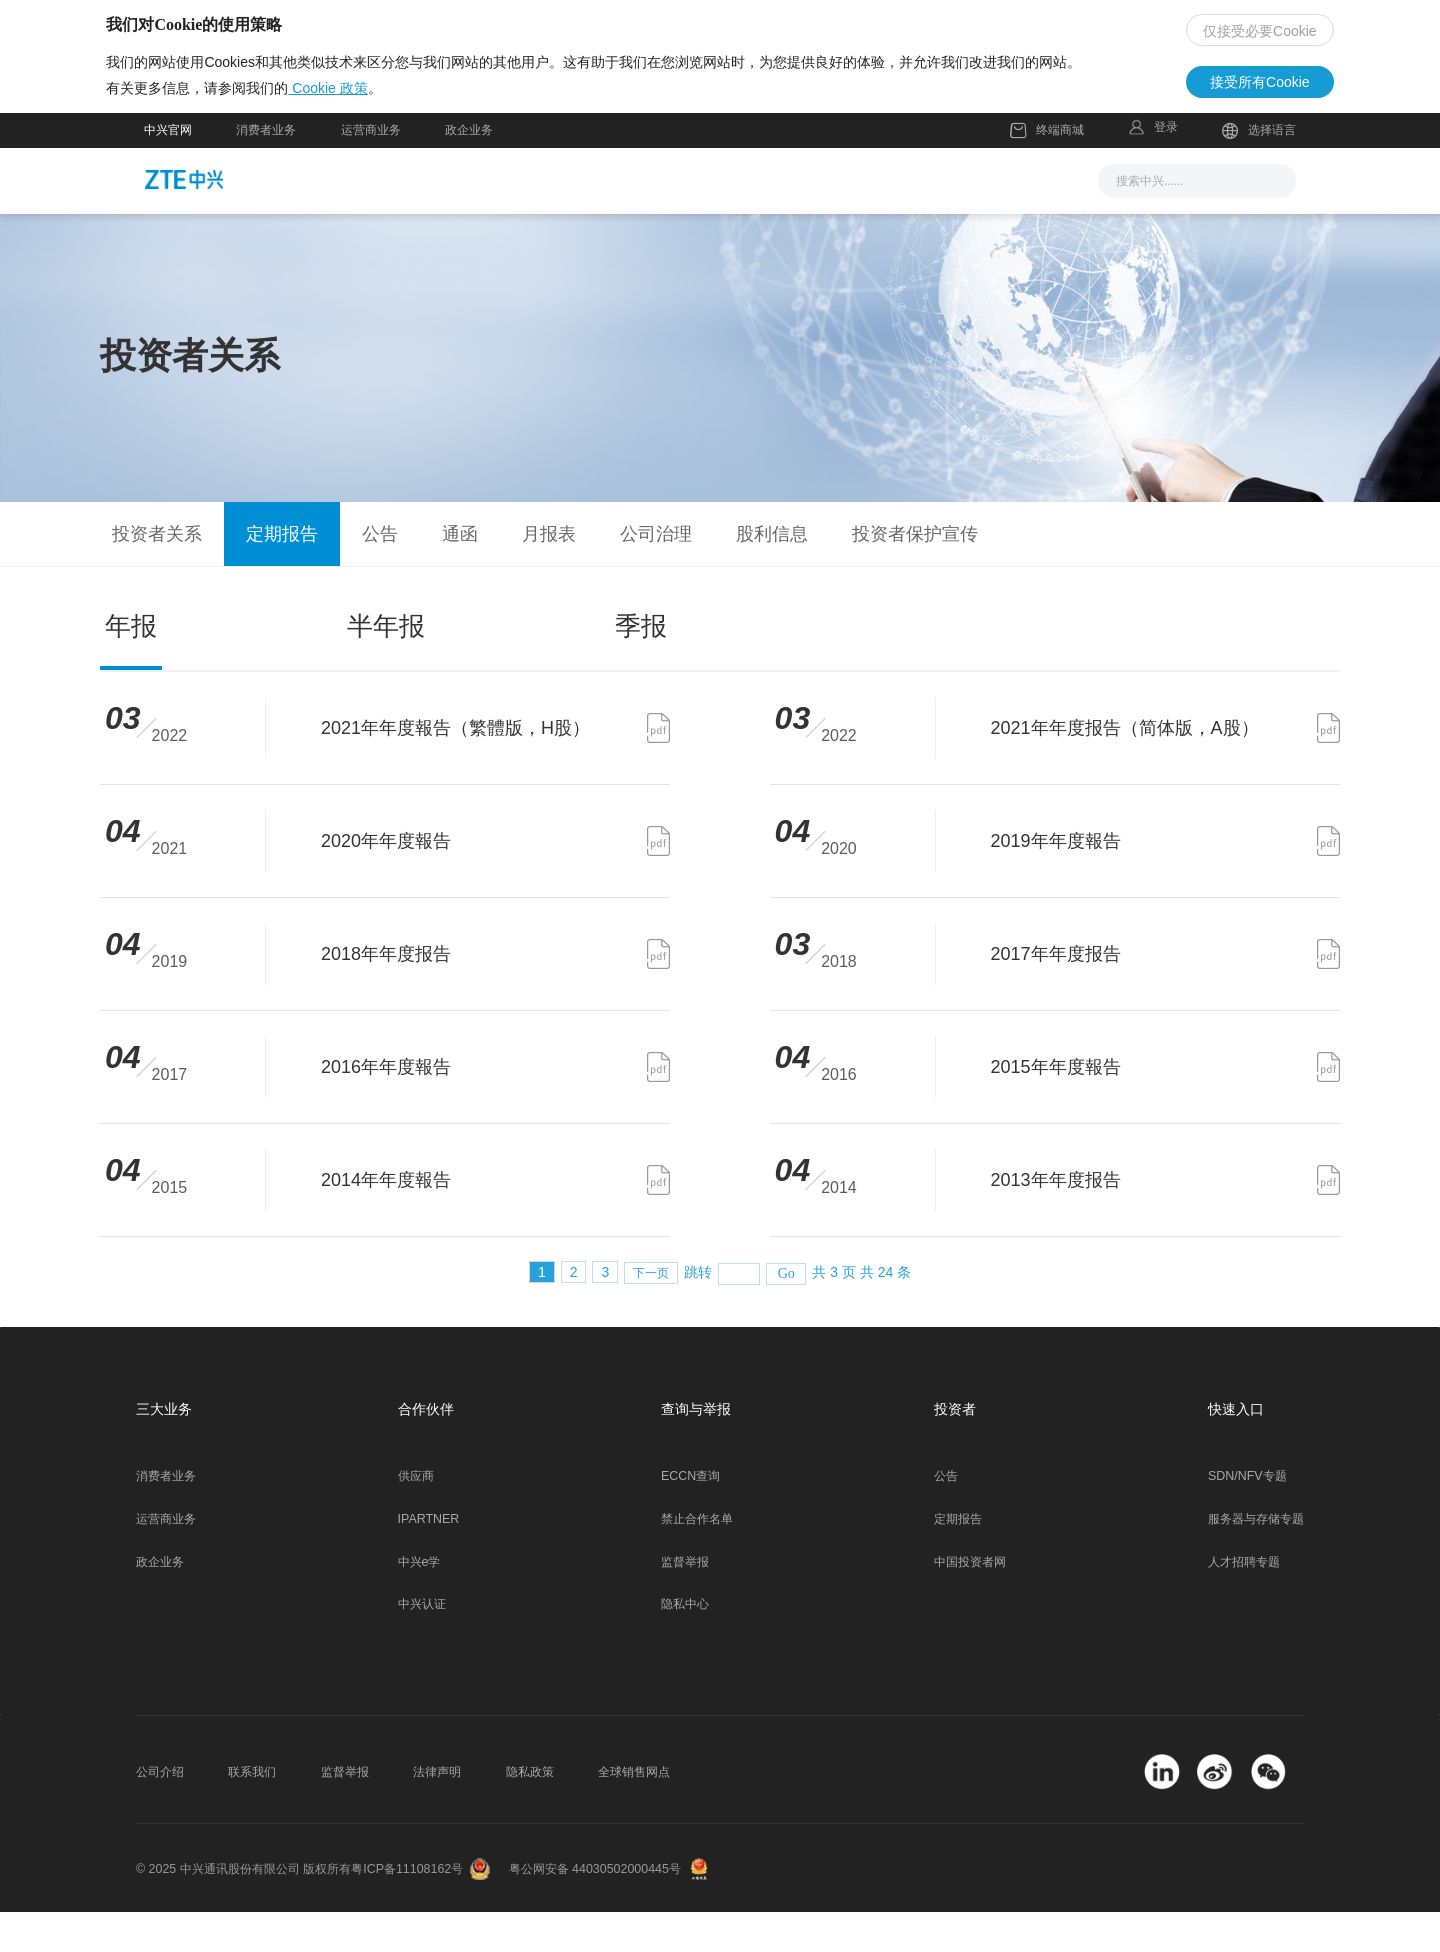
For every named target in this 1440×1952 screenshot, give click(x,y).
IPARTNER (429, 1558)
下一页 (651, 1313)
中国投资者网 (970, 1601)
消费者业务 (266, 169)
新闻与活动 (490, 218)
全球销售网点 (634, 1811)
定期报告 (958, 1558)
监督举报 (685, 1601)
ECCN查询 (690, 1516)
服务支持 (752, 218)
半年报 (386, 666)
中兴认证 (422, 1644)
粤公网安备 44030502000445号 (595, 1908)
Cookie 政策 (365, 121)
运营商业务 (371, 169)
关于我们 (958, 218)
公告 (946, 1516)
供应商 (416, 1516)
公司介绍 (160, 1811)
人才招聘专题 (1244, 1601)
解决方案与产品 (625, 218)
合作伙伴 (855, 218)
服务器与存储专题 (1256, 1558)
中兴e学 (419, 1601)
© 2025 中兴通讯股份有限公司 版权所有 (243, 1908)
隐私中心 (685, 1644)
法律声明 (437, 1811)
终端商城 (1047, 169)
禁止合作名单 (697, 1558)
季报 (641, 666)
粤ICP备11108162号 (407, 1908)
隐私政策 (530, 1811)
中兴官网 (168, 169)
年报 (131, 666)
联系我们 (252, 1811)
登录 (1166, 166)
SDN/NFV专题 (1247, 1516)
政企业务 (469, 169)
